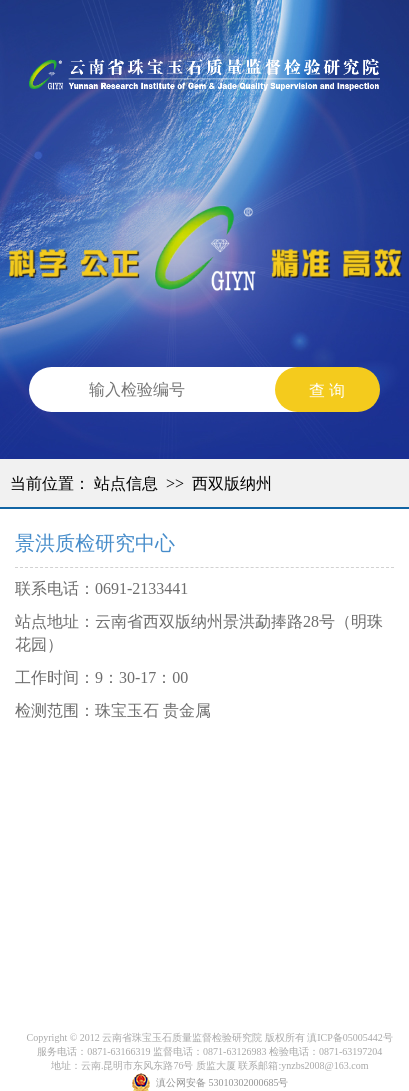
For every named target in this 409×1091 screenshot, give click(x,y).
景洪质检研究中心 (95, 543)
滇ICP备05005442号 (350, 1037)
